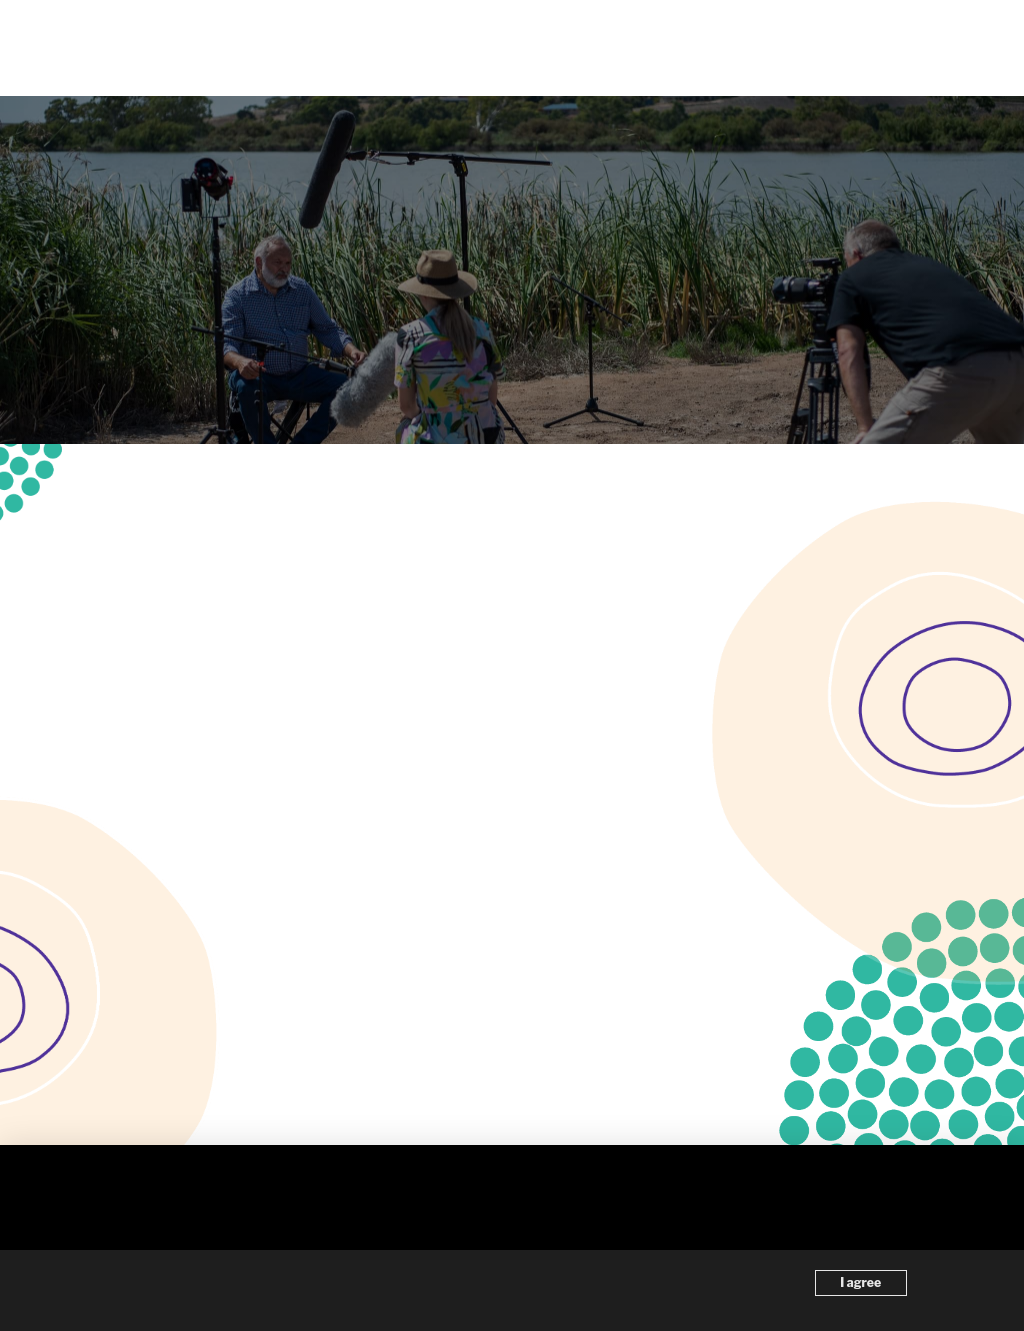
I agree (860, 1282)
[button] (977, 48)
